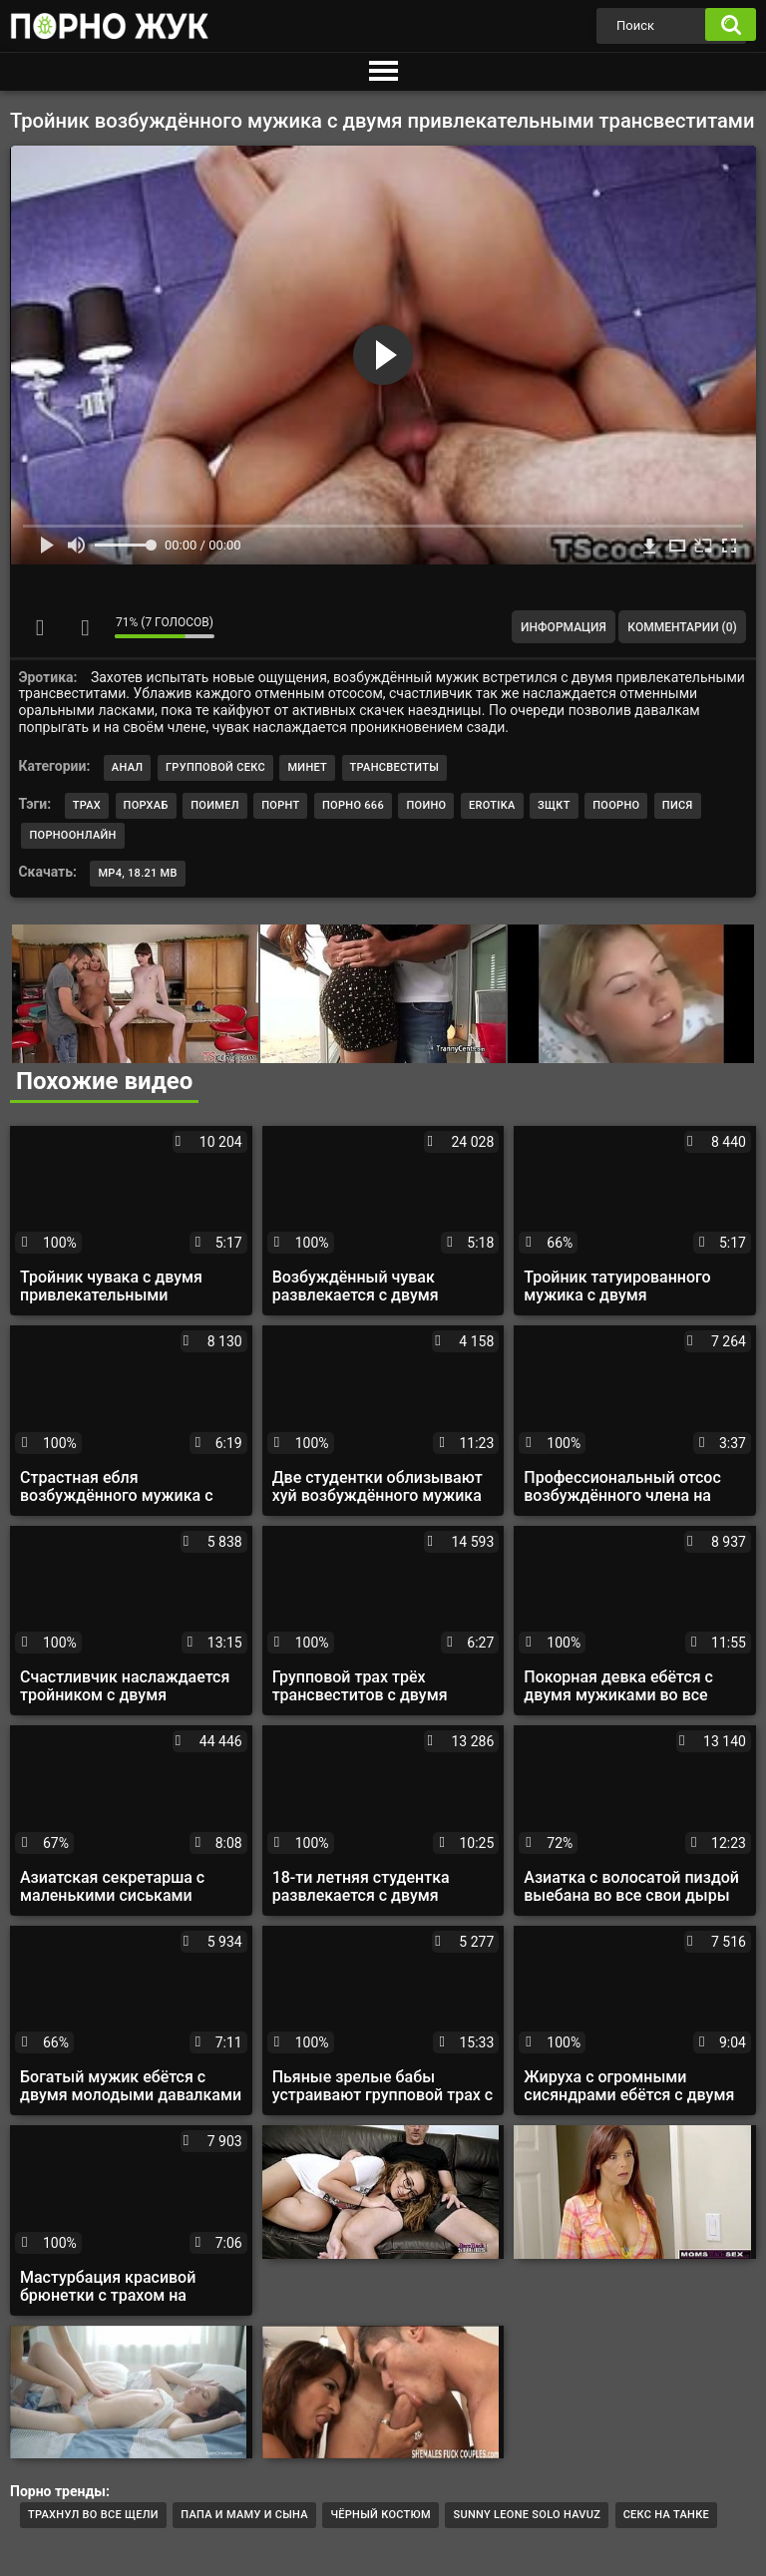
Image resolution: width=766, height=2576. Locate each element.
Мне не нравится (85, 627)
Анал (128, 767)
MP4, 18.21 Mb (137, 873)
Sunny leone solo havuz (526, 2514)
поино (426, 805)
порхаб (146, 805)
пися (677, 805)
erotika (492, 805)
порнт (280, 805)
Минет (307, 767)
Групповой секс (215, 767)
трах (87, 805)
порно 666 (353, 805)
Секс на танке (666, 2514)
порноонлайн (72, 835)
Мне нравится (40, 627)
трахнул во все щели (93, 2514)
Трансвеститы (395, 767)
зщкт (554, 805)
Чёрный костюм (380, 2514)
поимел (215, 805)
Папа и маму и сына (244, 2514)
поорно (615, 805)
